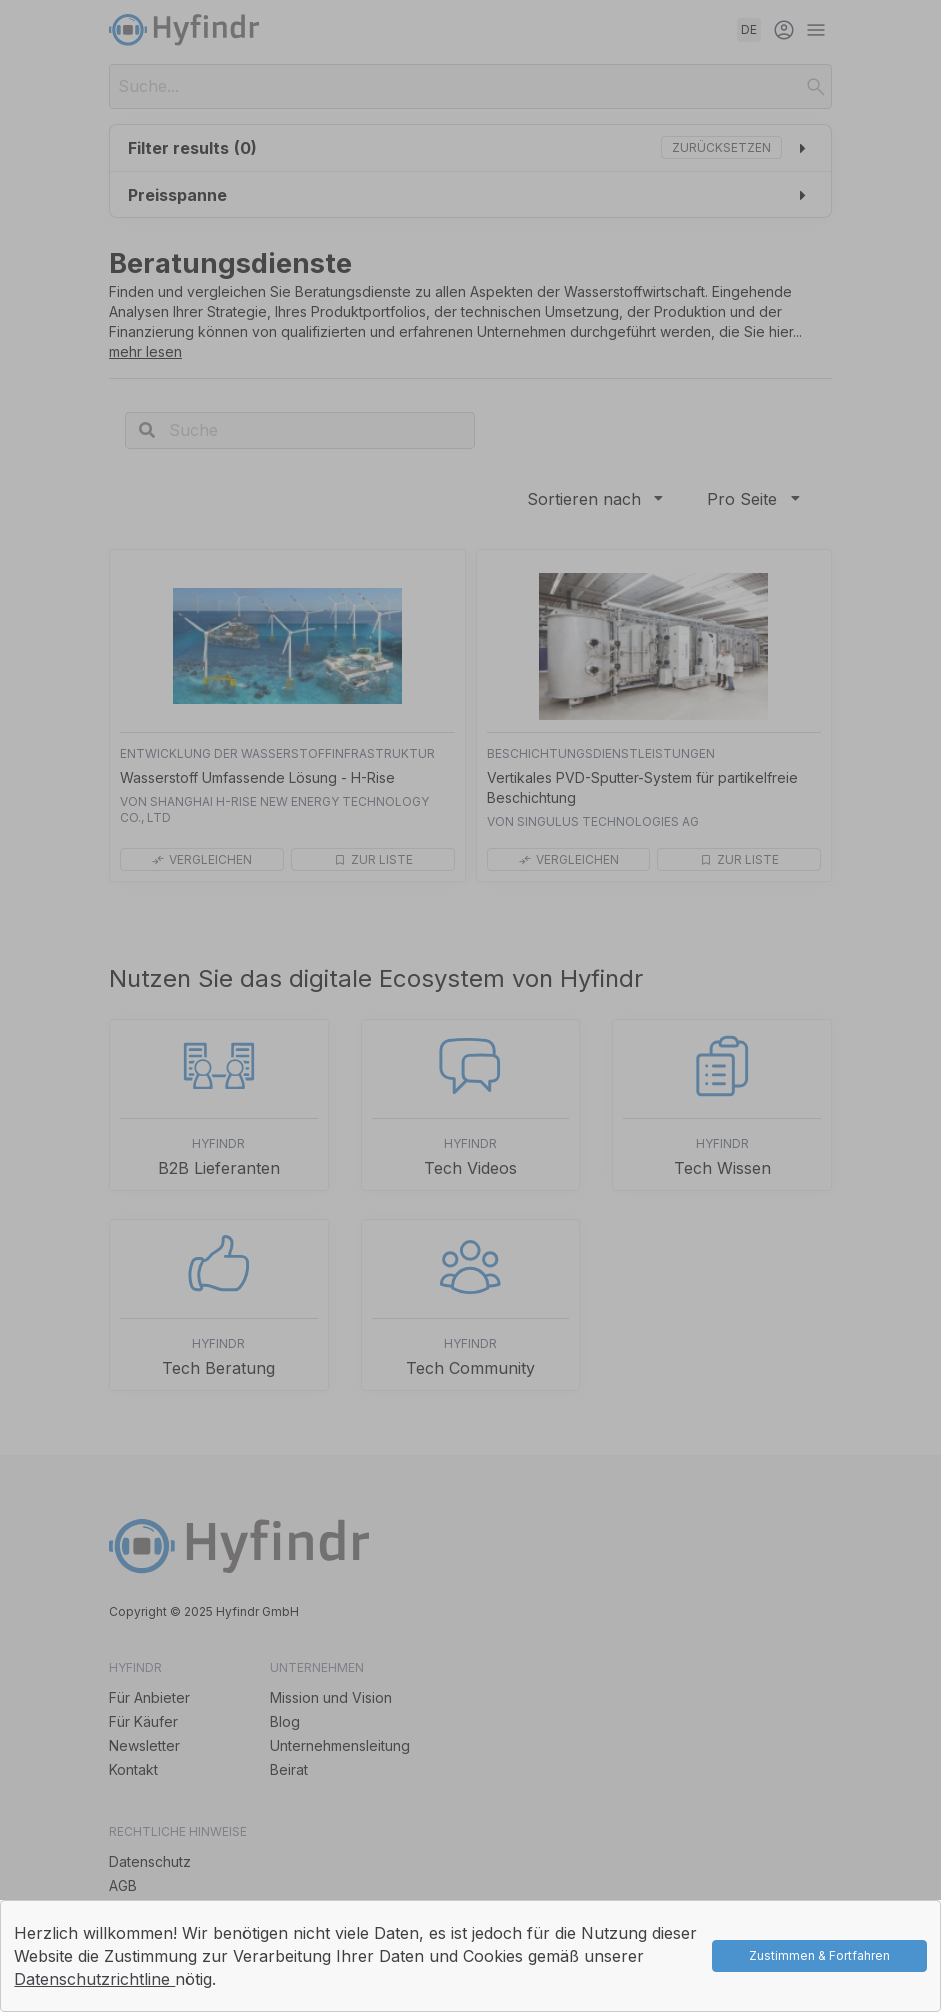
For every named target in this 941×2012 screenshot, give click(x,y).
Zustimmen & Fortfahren (819, 1955)
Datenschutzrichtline (94, 1979)
